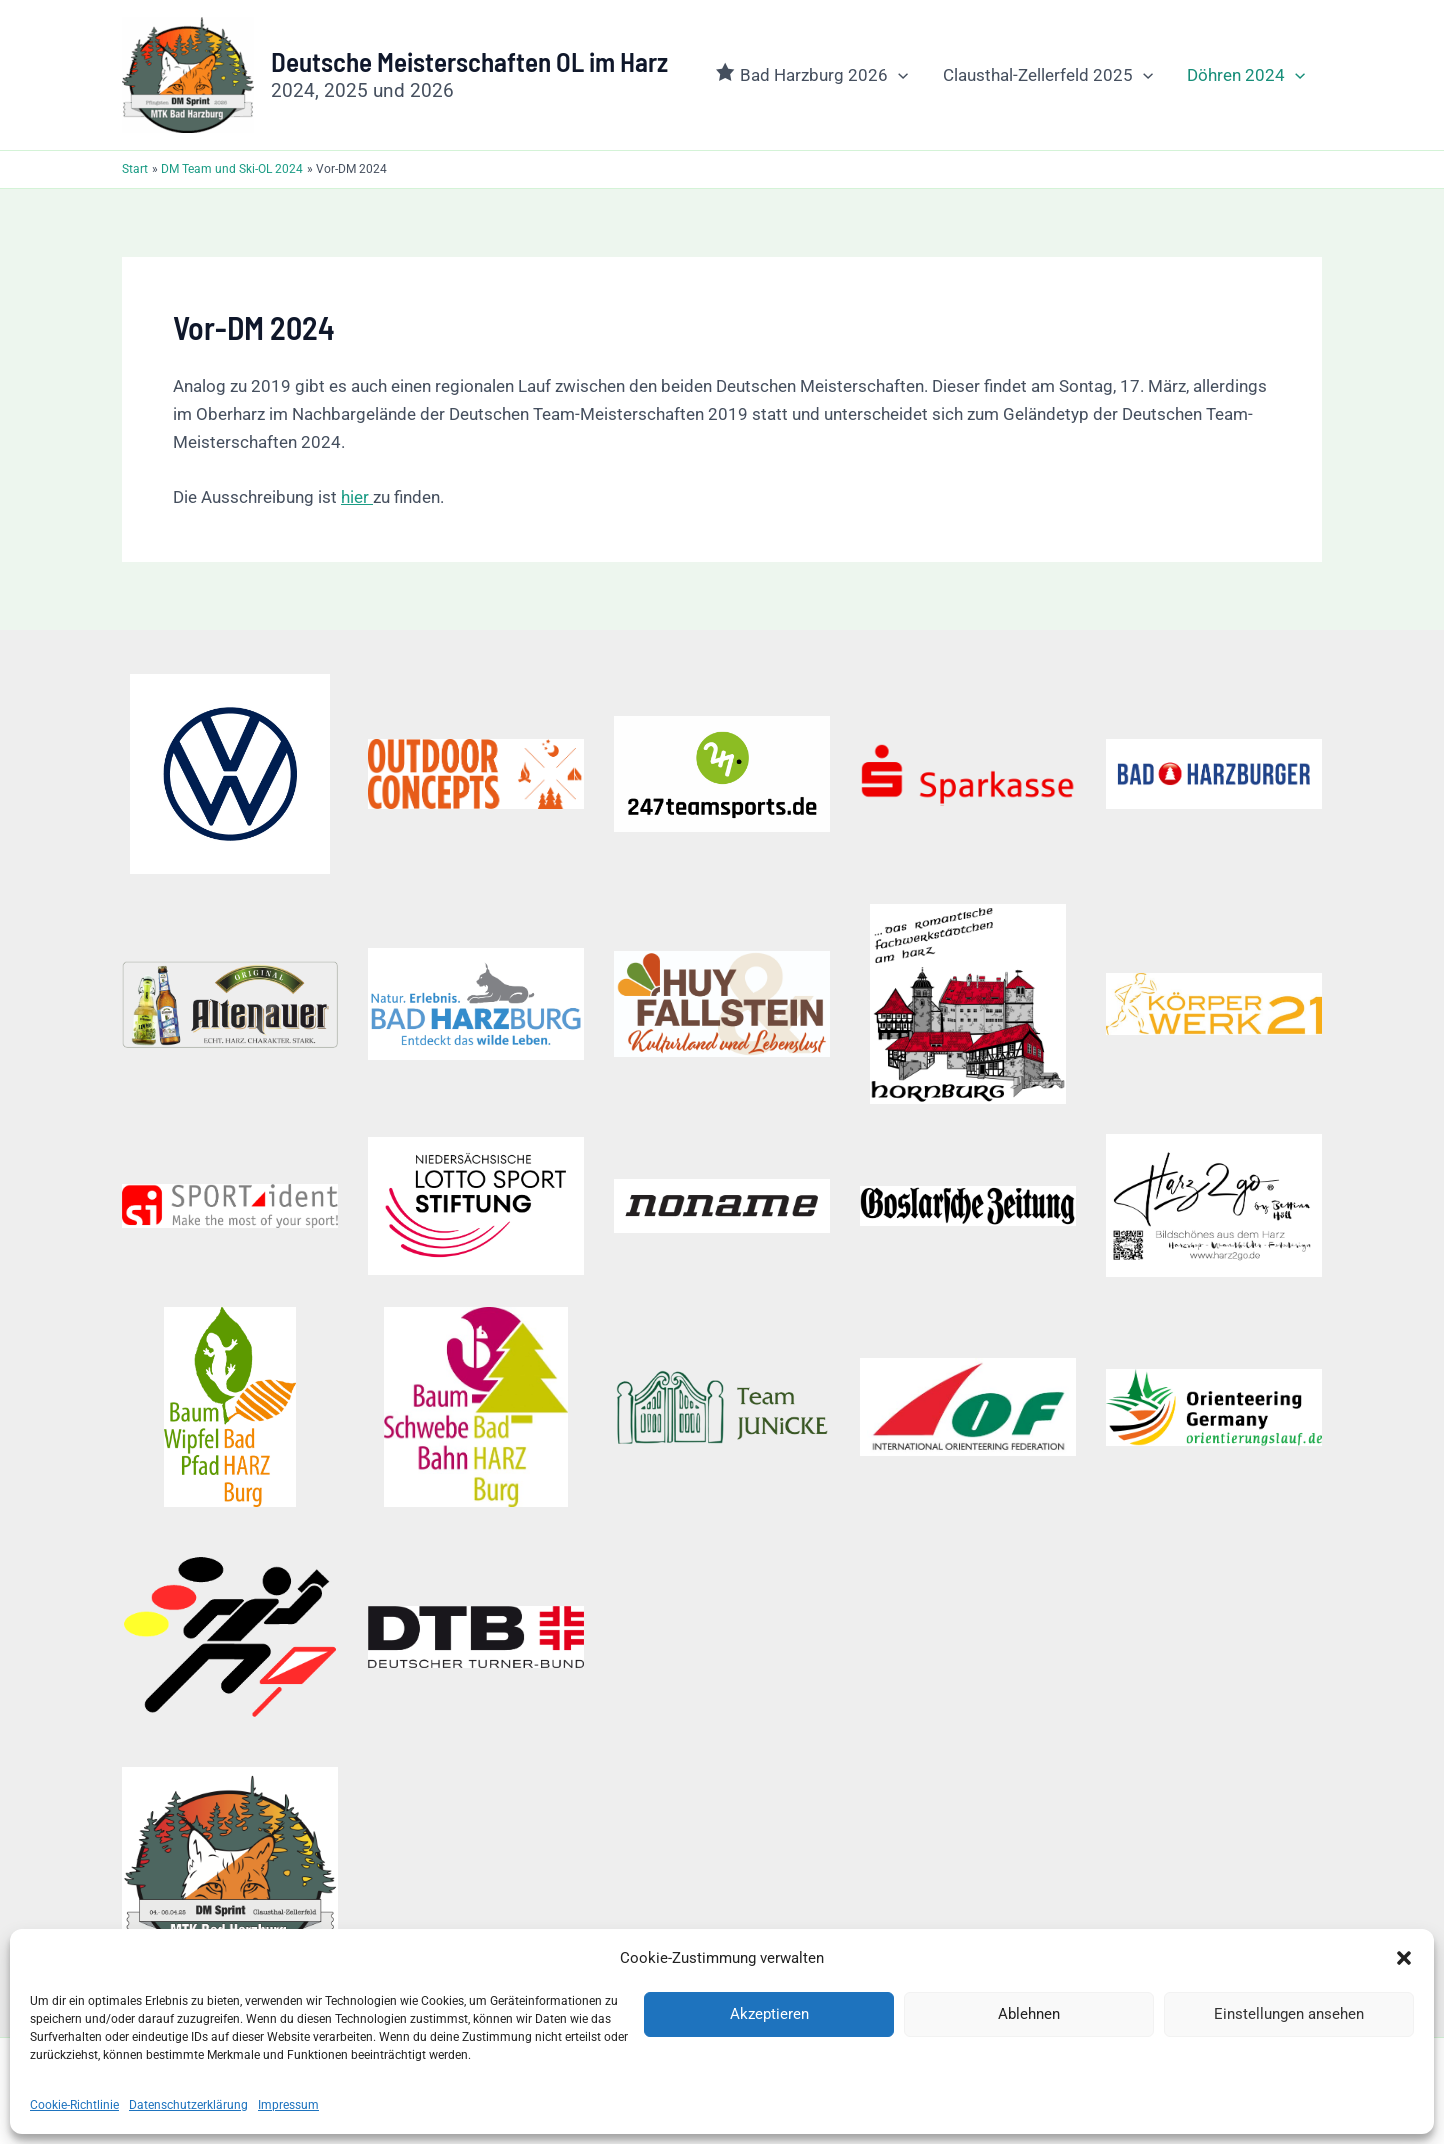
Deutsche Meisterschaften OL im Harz (469, 61)
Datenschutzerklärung (188, 2105)
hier (357, 497)
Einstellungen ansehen (1289, 2014)
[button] (1404, 1958)
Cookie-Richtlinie (74, 2105)
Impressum (288, 2105)
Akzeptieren (769, 2014)
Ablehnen (1029, 2014)
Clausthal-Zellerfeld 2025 (1048, 75)
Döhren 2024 (1246, 75)
